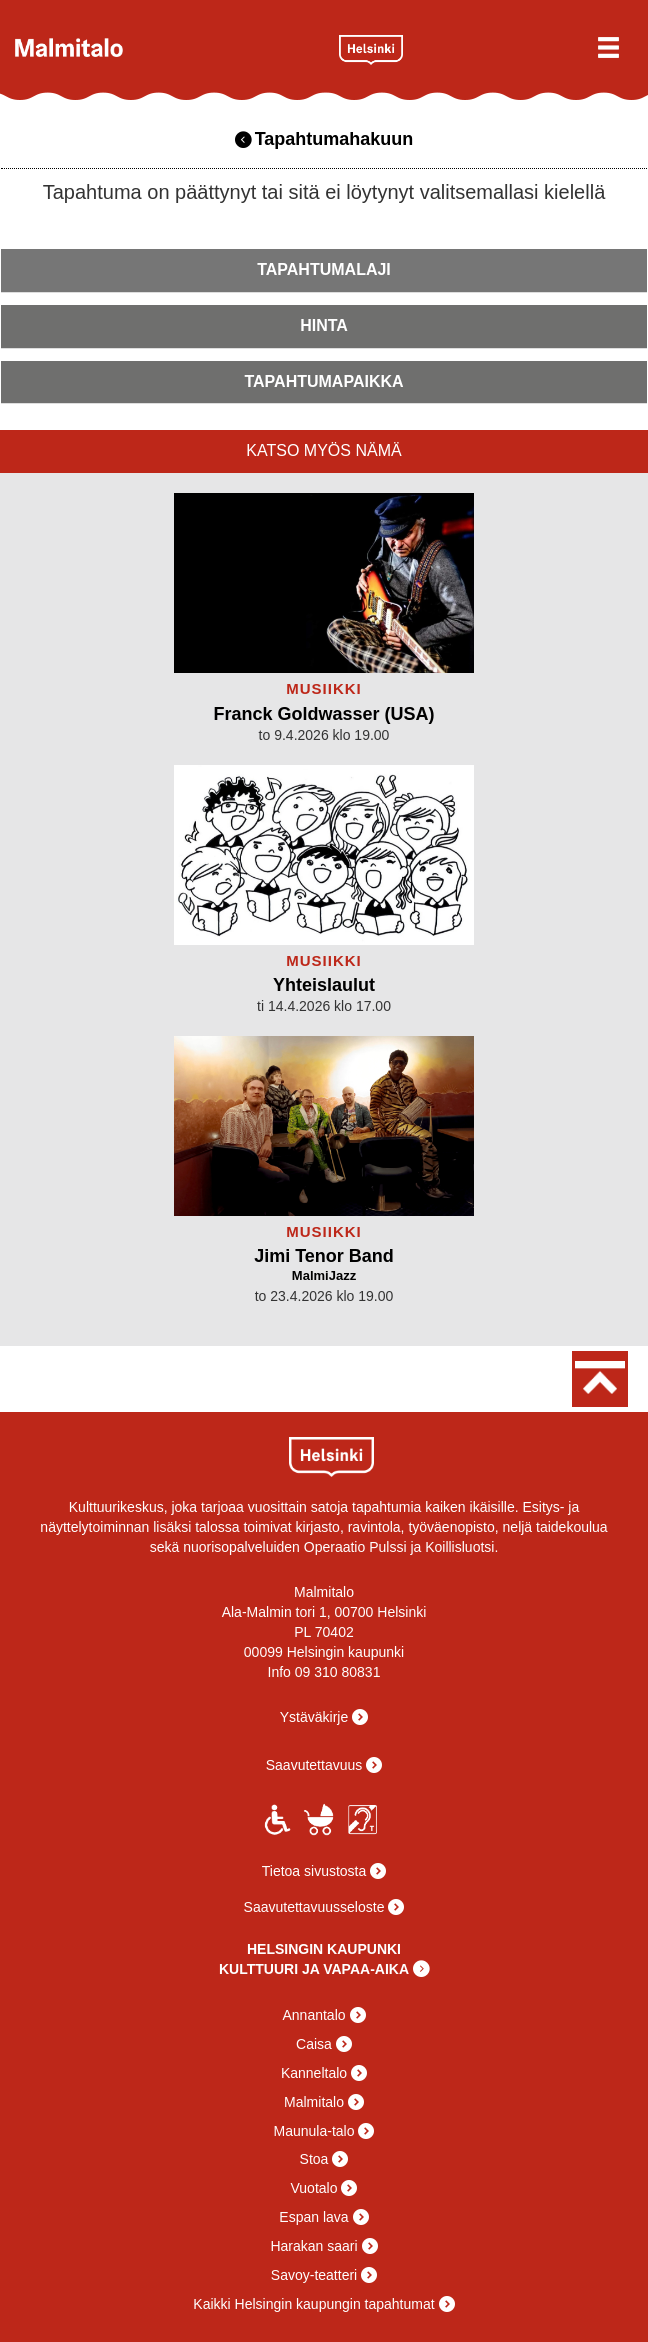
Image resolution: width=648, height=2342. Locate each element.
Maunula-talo (314, 2131)
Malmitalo (169, 47)
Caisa (314, 2044)
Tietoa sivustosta (314, 1871)
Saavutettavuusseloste (314, 1907)
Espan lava (313, 2217)
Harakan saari (313, 2246)
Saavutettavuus (314, 1765)
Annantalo (313, 2015)
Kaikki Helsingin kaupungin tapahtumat (313, 2304)
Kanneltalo (314, 2073)
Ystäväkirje (314, 1717)
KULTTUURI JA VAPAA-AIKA (314, 1969)
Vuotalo (314, 2188)
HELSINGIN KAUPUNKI (324, 1949)
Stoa (314, 2159)
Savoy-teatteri (314, 2275)
